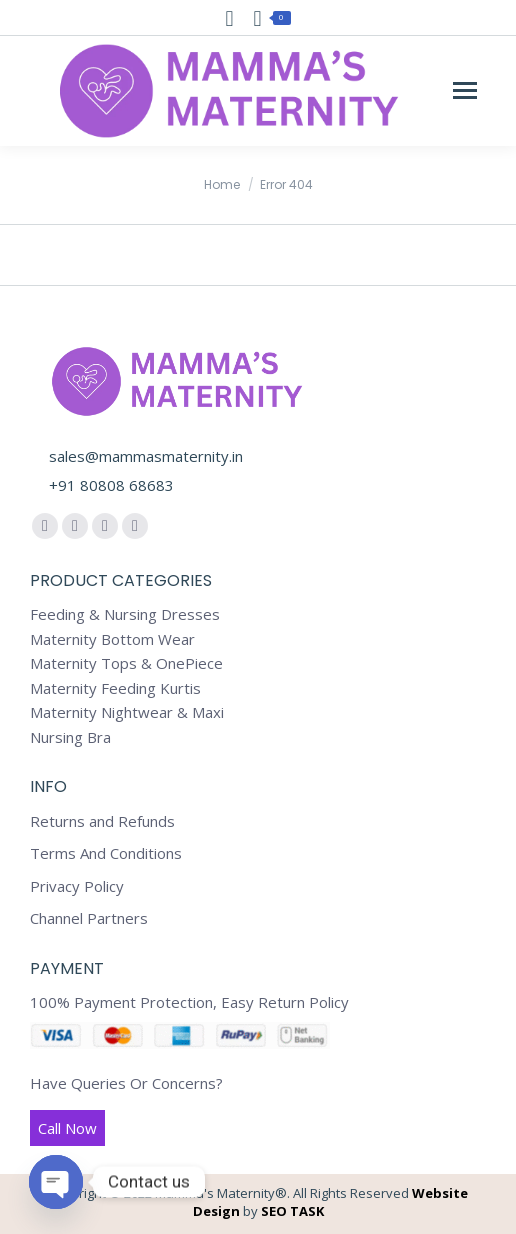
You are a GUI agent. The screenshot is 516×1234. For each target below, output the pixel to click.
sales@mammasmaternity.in (146, 456)
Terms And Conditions (106, 853)
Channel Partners (89, 918)
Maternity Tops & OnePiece (126, 663)
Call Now (67, 1128)
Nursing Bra (70, 737)
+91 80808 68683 (111, 485)
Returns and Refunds (102, 821)
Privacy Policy (77, 886)
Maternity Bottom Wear (112, 639)
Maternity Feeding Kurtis (115, 688)
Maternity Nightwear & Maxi (127, 712)
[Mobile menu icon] (465, 90)
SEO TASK (292, 1211)
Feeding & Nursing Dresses (125, 614)
